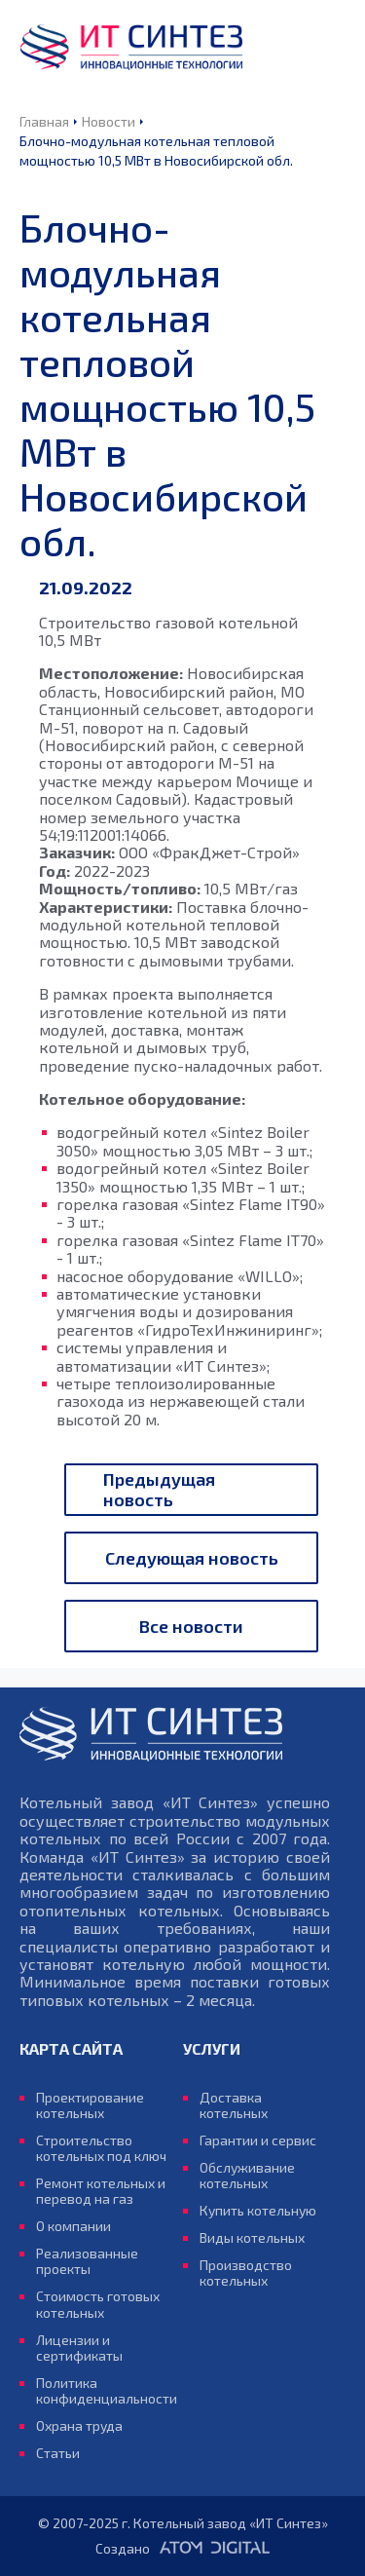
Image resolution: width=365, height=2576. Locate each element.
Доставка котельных (234, 2105)
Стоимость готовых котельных (98, 2304)
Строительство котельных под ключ (101, 2148)
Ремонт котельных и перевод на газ (100, 2191)
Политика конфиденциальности (101, 2390)
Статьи (58, 2453)
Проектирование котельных (90, 2105)
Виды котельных (252, 2238)
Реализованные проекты (87, 2261)
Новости (108, 121)
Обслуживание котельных (247, 2175)
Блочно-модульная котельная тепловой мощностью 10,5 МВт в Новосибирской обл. (156, 151)
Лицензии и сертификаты (79, 2348)
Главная (44, 121)
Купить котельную (258, 2210)
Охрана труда (79, 2426)
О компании (73, 2226)
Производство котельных (246, 2273)
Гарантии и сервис (258, 2140)
